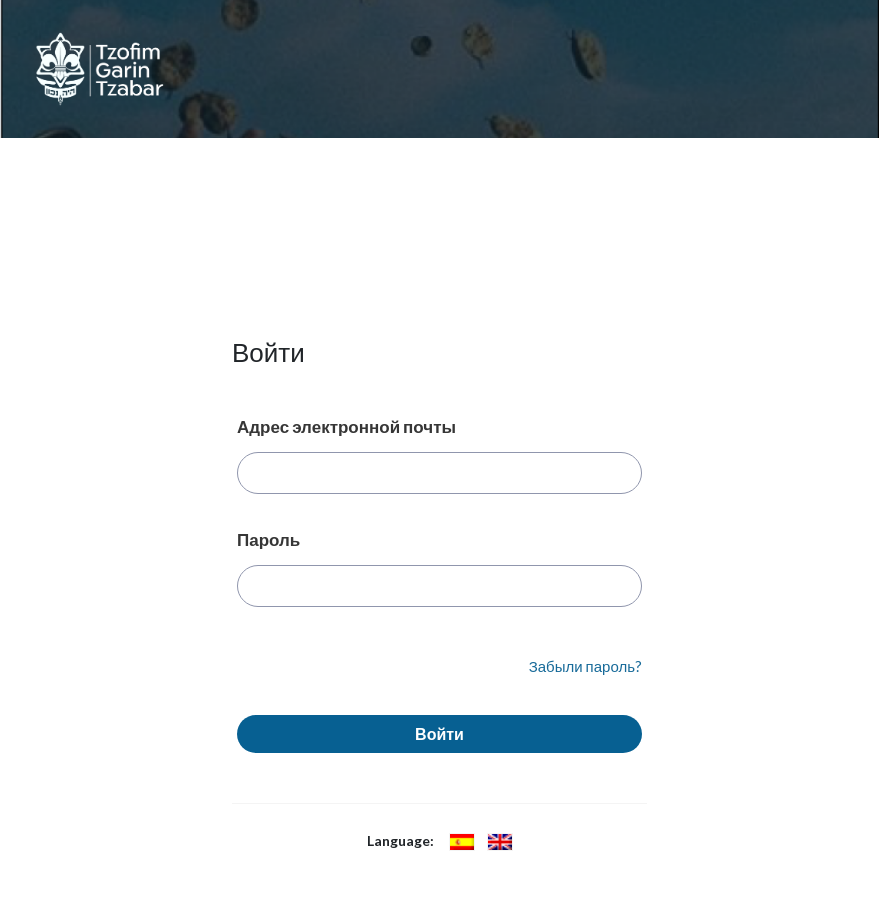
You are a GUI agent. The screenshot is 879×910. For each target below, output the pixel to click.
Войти (439, 733)
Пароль (268, 539)
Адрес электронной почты (346, 426)
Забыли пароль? (585, 666)
